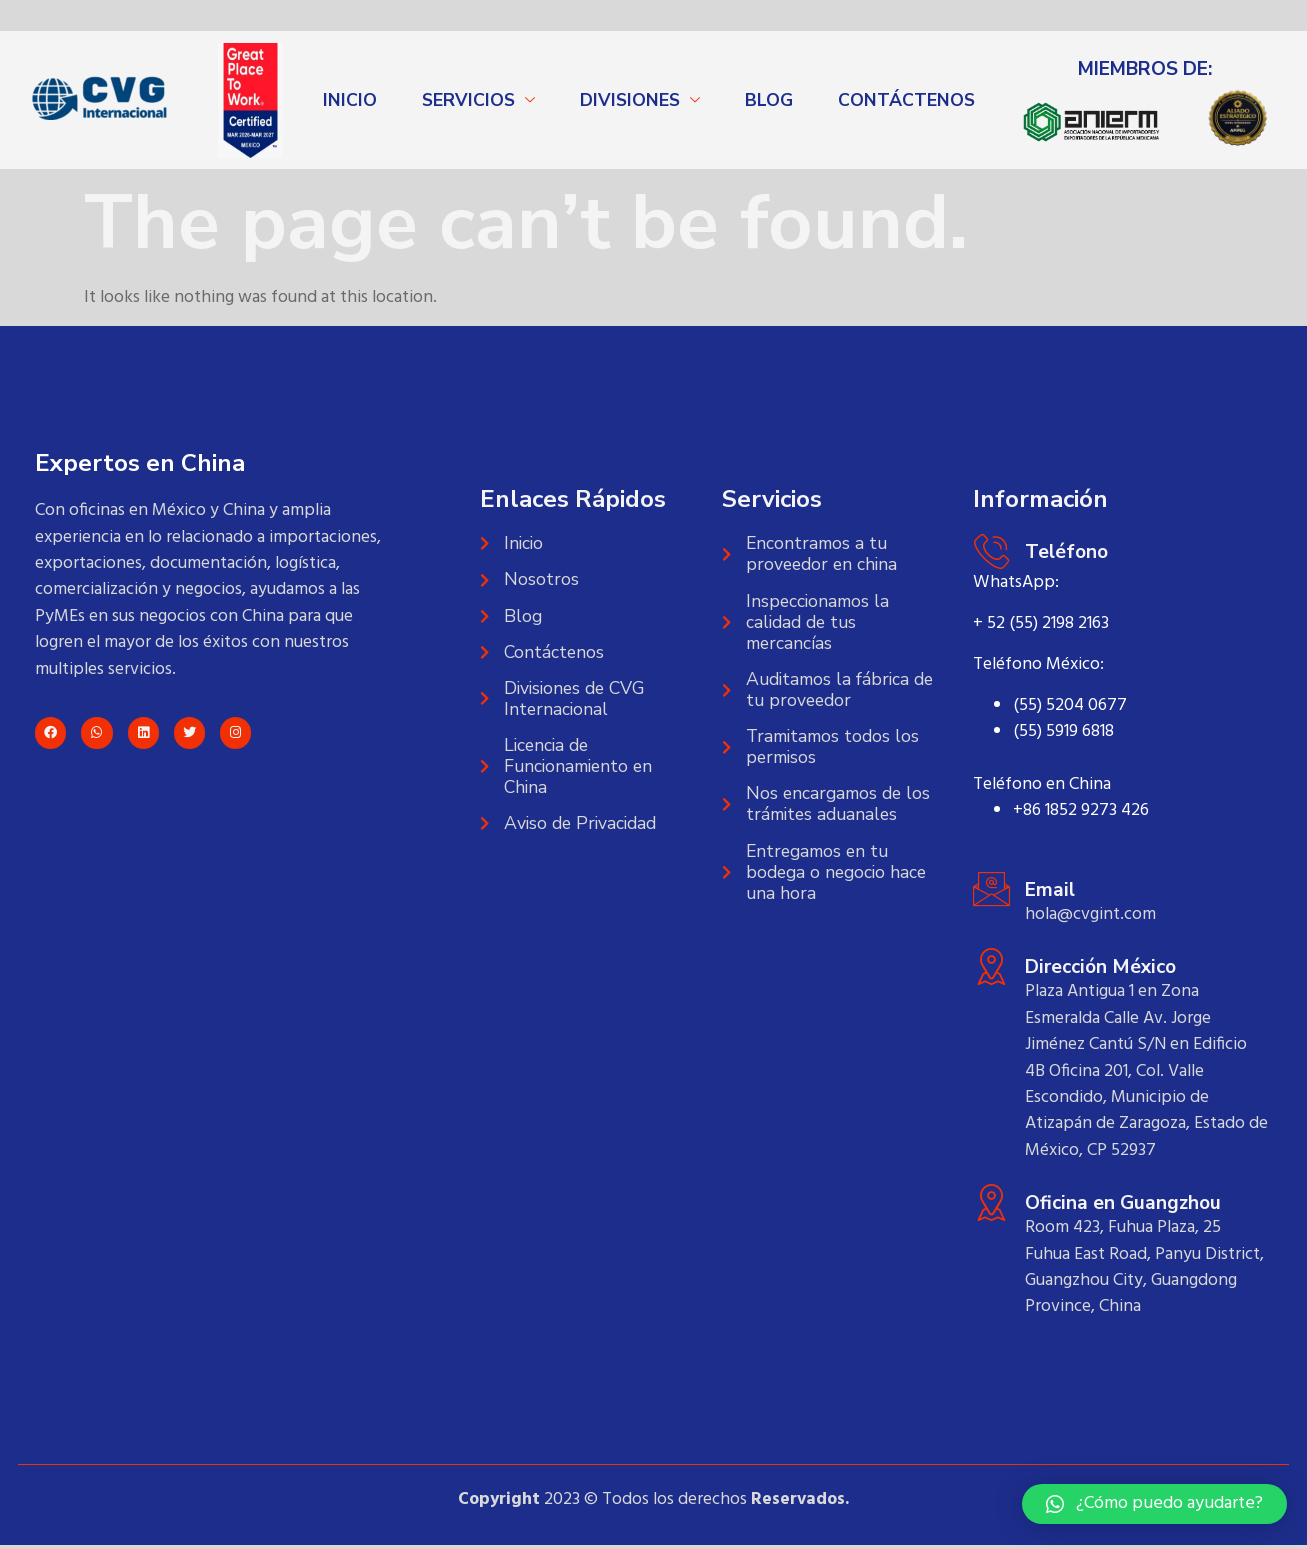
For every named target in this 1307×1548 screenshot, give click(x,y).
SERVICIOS (468, 100)
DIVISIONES (630, 100)
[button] (1154, 1504)
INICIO (350, 100)
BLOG (769, 100)
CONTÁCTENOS (906, 100)
